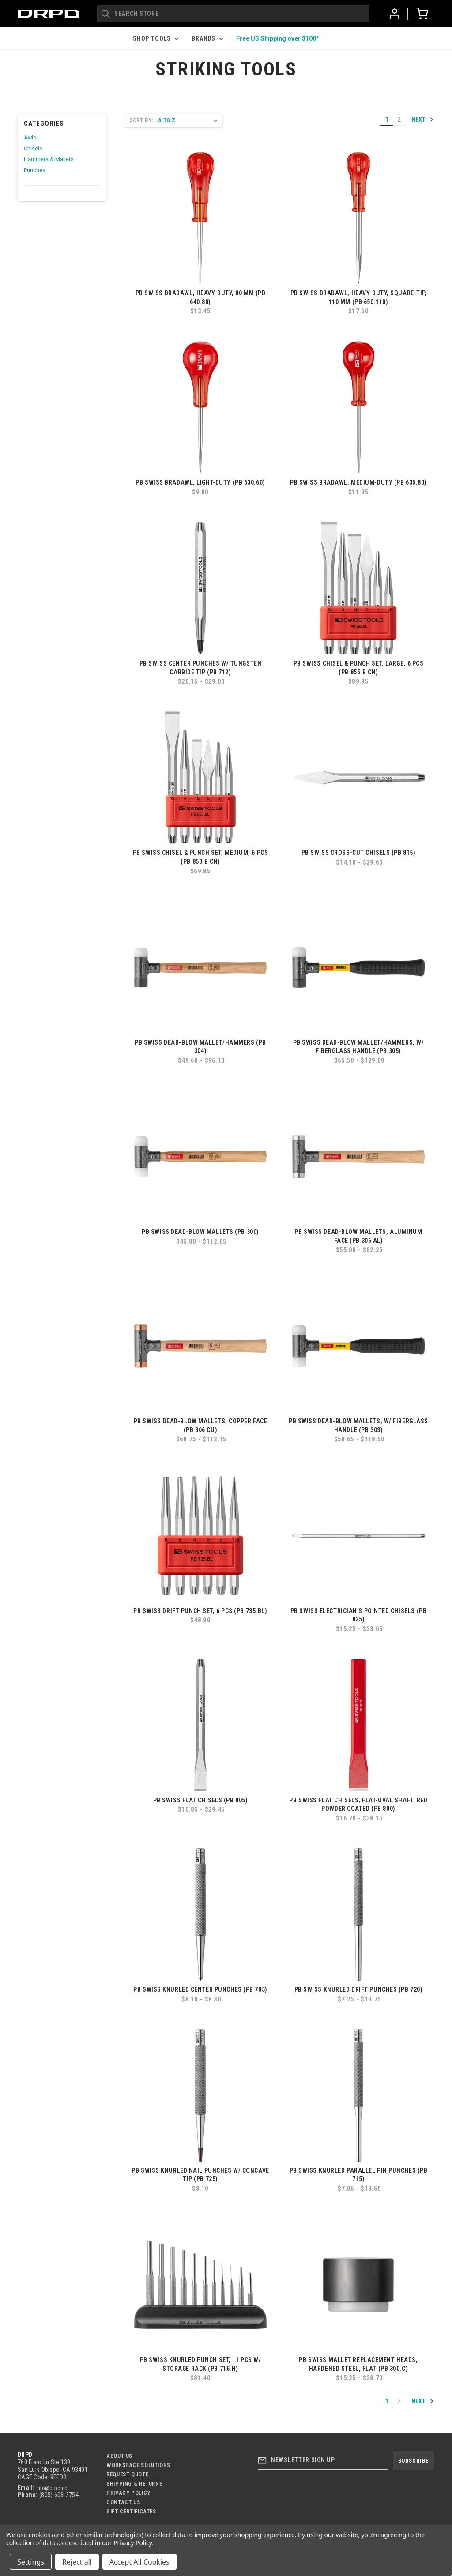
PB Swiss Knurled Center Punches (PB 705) (200, 1989)
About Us (119, 2455)
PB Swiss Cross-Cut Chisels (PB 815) (358, 852)
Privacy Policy (128, 2493)
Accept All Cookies (139, 2562)
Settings (30, 2562)
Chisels (33, 148)
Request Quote (127, 2474)
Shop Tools (155, 38)
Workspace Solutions (138, 2465)
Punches (34, 170)
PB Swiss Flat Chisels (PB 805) (200, 1800)
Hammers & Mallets (49, 159)
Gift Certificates (131, 2511)
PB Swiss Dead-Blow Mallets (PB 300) (200, 1231)
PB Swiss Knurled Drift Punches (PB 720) (358, 1989)
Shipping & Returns (134, 2483)
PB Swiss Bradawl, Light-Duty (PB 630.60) (200, 482)
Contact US (123, 2502)
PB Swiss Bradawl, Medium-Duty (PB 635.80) (358, 482)
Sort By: (141, 120)
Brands (207, 38)
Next (422, 119)
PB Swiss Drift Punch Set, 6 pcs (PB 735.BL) (200, 1610)
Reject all (77, 2562)
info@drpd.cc (51, 2488)
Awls (30, 137)
